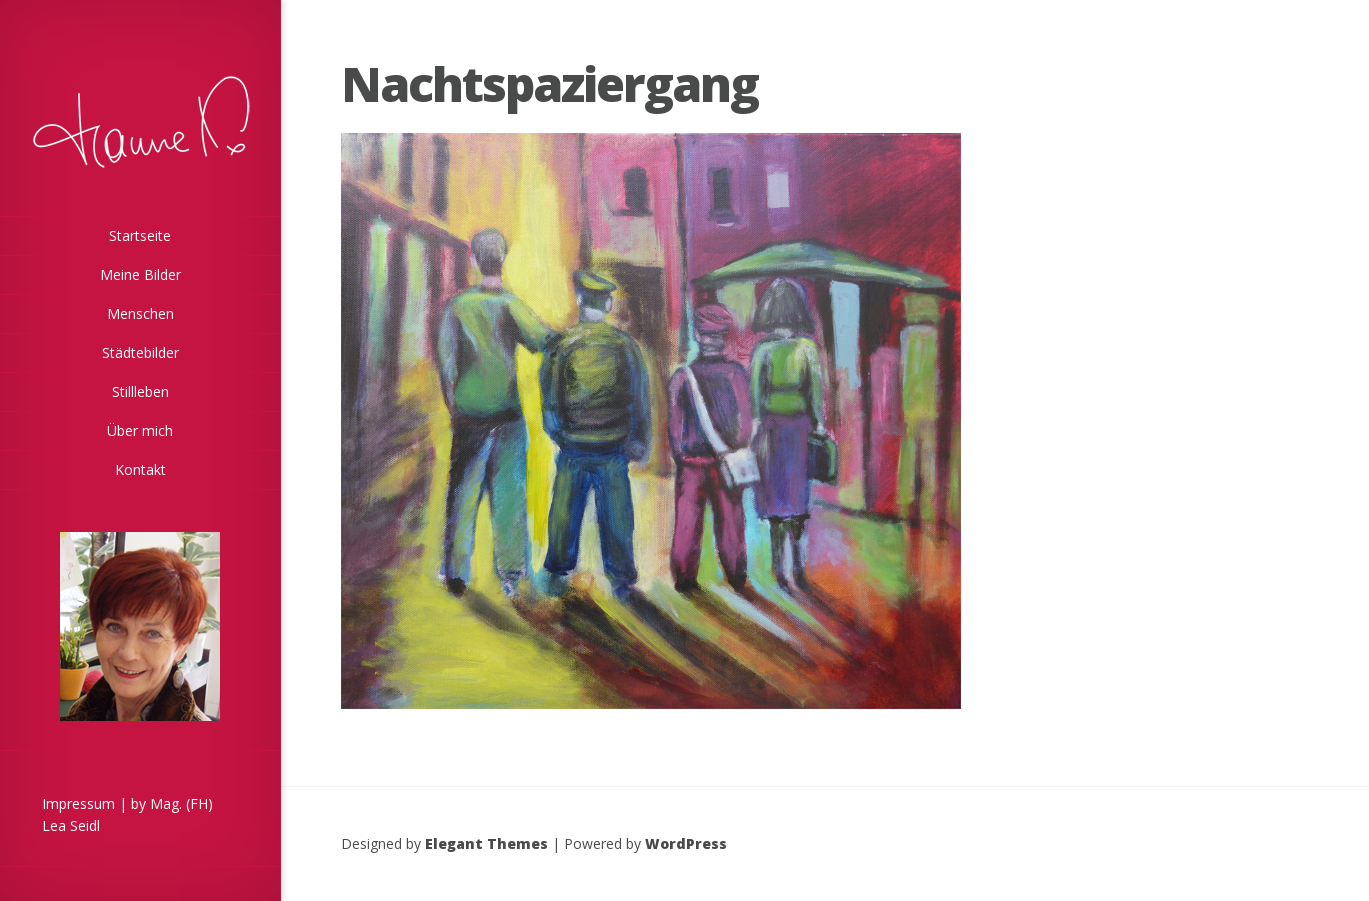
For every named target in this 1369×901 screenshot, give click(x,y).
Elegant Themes (486, 843)
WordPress (686, 843)
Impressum (78, 803)
